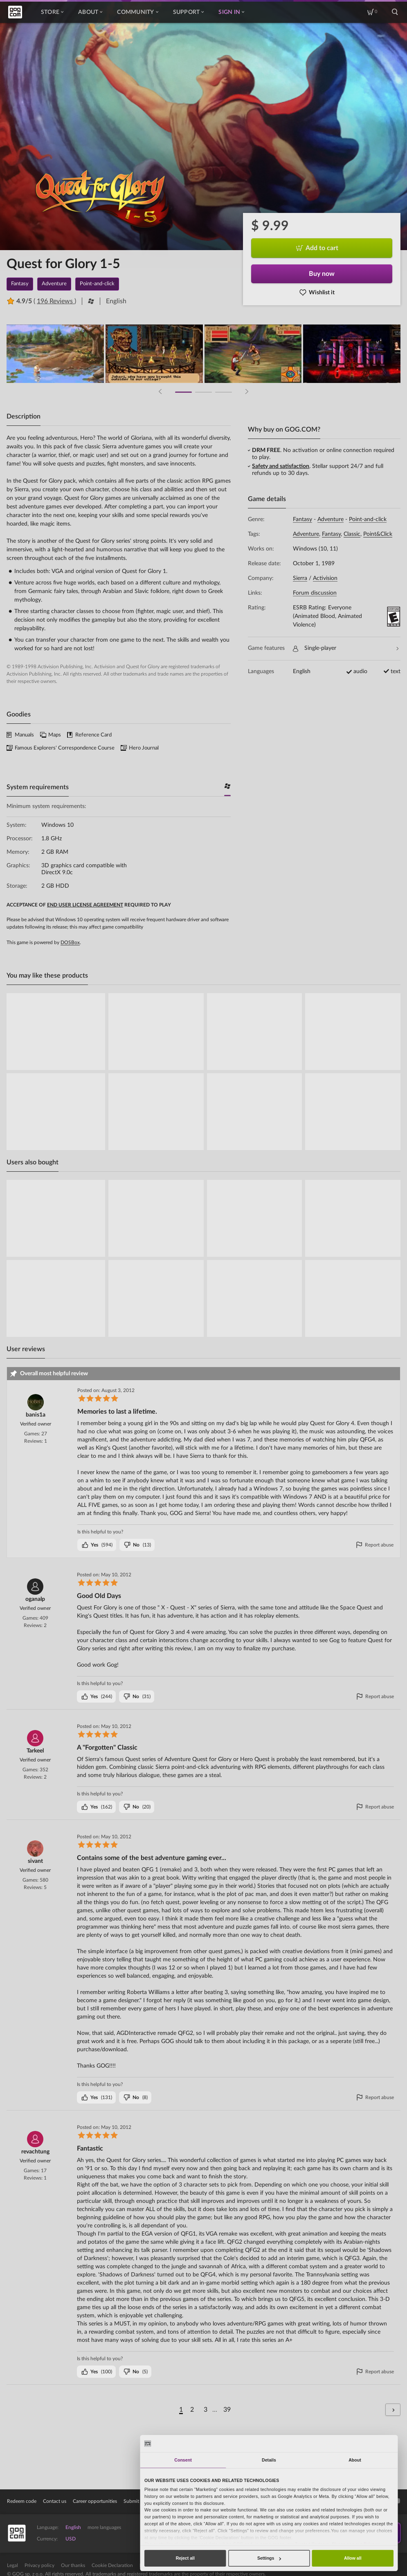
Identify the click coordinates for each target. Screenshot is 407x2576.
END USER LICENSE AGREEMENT (85, 904)
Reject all (185, 2558)
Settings (269, 2558)
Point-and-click (368, 519)
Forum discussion (315, 593)
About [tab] (355, 2459)
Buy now (322, 274)
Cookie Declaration (112, 2565)
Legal (12, 2565)
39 (227, 2409)
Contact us (54, 2501)
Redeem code (21, 2501)
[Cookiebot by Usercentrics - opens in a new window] (369, 2443)
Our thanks (73, 2565)
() (96, 1545)
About (90, 12)
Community (137, 12)
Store (52, 12)
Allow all (353, 2558)
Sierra (300, 578)
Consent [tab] (182, 2459)
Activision (325, 578)
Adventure (330, 519)
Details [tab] (269, 2459)
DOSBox (70, 942)
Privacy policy (39, 2565)
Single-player (345, 648)
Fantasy (302, 519)
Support (188, 12)
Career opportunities (95, 2501)
